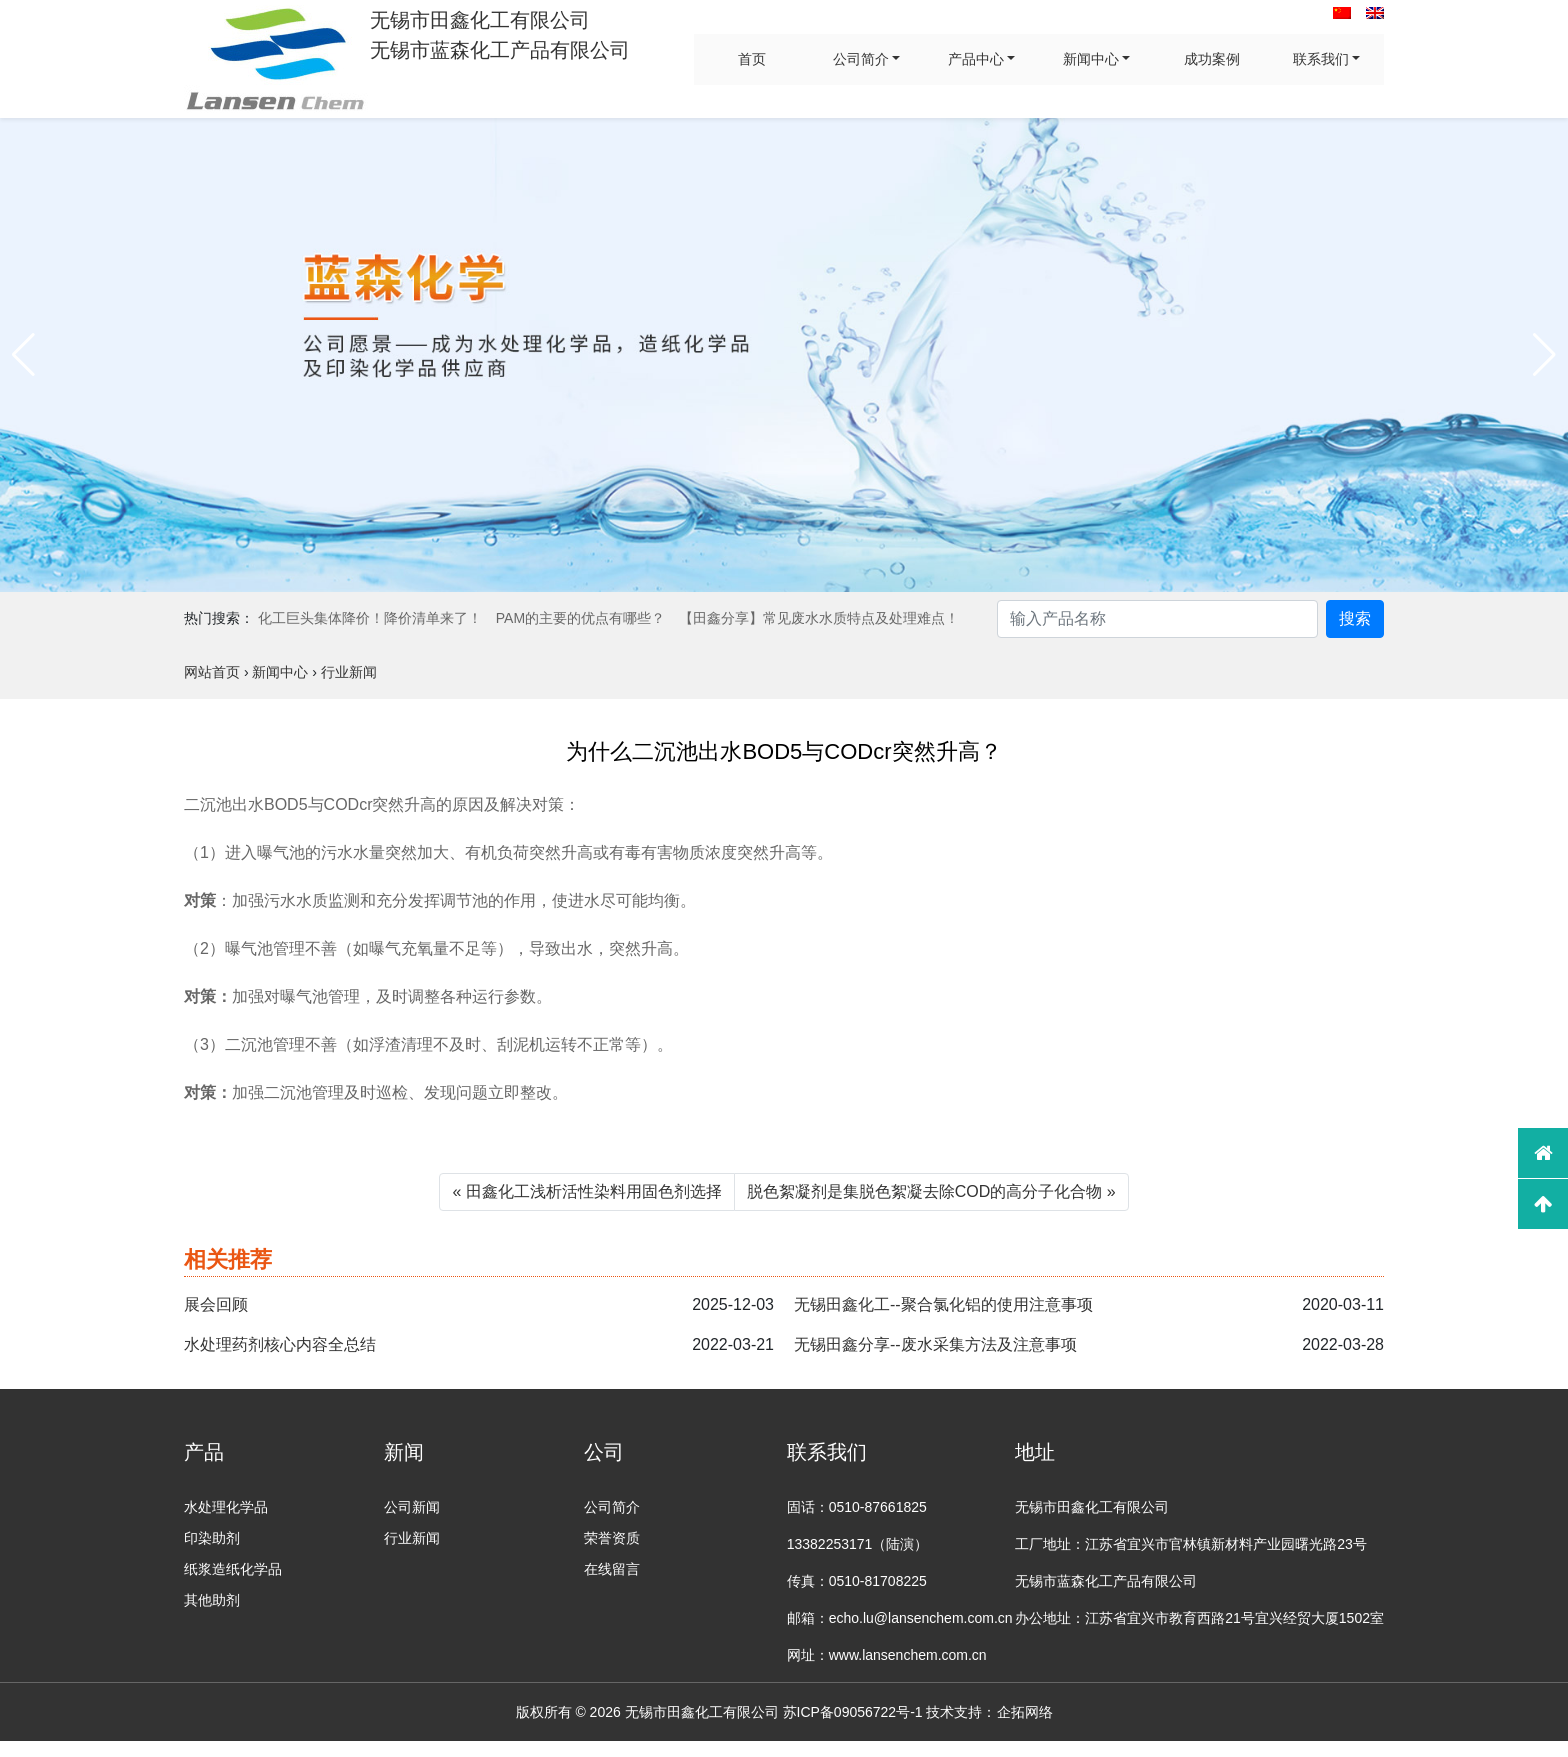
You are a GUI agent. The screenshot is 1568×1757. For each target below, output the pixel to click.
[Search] (1157, 619)
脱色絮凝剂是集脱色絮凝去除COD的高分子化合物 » (931, 1191)
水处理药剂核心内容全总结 (280, 1344)
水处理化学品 (226, 1507)
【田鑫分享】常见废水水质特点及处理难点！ (819, 618)
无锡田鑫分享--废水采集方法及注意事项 (935, 1344)
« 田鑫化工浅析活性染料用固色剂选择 (586, 1191)
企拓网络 (1025, 1712)
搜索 (1355, 618)
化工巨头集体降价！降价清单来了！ (370, 618)
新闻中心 (1091, 59)
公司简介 (861, 59)
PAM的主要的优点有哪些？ (580, 618)
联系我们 (1321, 59)
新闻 (404, 1452)
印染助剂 (212, 1538)
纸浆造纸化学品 (233, 1569)
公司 (604, 1452)
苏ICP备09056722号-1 (853, 1712)
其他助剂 (212, 1600)
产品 (204, 1452)
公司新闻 (412, 1507)
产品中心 (976, 59)
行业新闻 (412, 1538)
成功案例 (1212, 59)
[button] (23, 355)
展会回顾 (216, 1304)
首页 (752, 59)
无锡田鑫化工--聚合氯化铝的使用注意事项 (943, 1304)
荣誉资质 (612, 1538)
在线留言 (612, 1569)
